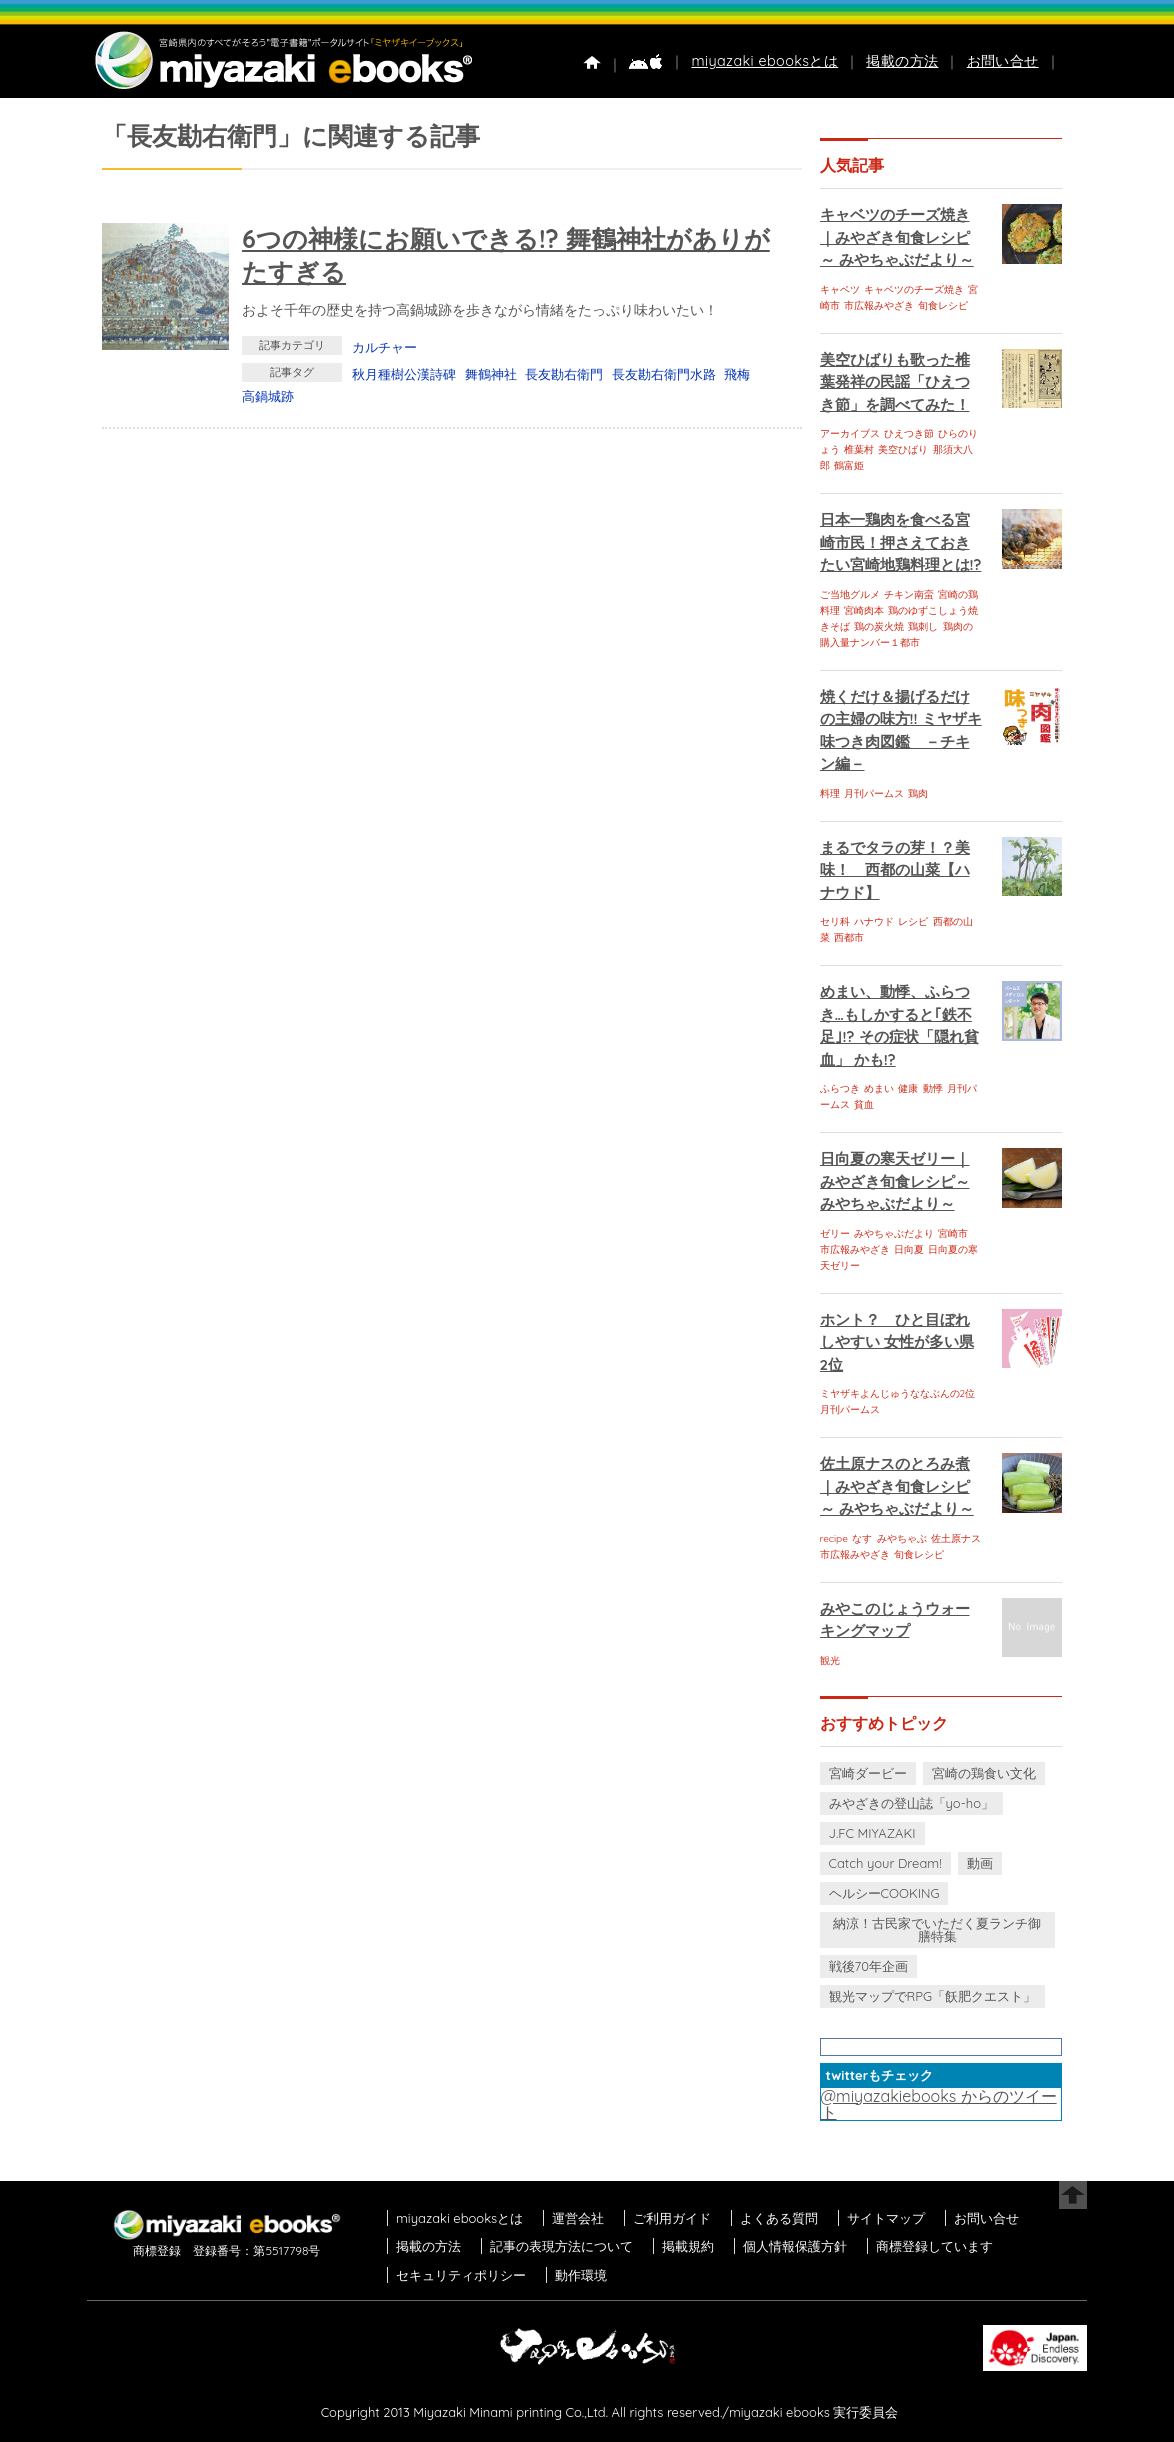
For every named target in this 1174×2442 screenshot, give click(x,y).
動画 (980, 1863)
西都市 (849, 937)
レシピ (913, 921)
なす (862, 1538)
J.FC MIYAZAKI (872, 1833)
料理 (830, 793)
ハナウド (874, 921)
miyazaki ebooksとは (764, 61)
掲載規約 (688, 2246)
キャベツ (840, 289)
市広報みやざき (879, 305)
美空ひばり (903, 449)
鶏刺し (923, 626)
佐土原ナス (956, 1538)
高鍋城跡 (268, 396)
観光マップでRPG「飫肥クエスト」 (933, 1996)
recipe (834, 1538)
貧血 (864, 1104)
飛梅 (737, 374)
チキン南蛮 (909, 594)
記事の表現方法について (561, 2246)
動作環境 (581, 2275)
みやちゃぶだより (894, 1233)
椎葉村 (859, 449)
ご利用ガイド (672, 2218)
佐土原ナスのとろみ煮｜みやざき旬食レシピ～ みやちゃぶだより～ (897, 1486)
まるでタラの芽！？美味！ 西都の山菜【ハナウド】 (895, 870)
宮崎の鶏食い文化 (984, 1773)
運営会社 (578, 2218)
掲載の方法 (902, 61)
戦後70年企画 (868, 1966)
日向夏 (909, 1249)
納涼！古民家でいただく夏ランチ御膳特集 (937, 1929)
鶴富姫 (849, 465)
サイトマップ (886, 2218)
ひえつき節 (909, 433)
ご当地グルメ (850, 594)
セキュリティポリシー (461, 2275)
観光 (830, 1660)
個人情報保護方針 (795, 2246)
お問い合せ (1003, 61)
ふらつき (840, 1088)
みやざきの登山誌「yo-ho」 (911, 1803)
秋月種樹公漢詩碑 (404, 374)
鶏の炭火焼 (879, 626)
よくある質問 (779, 2218)
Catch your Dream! (885, 1863)
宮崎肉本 (864, 610)
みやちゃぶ (902, 1538)
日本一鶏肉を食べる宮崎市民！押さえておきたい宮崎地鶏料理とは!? (901, 542)
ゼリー (835, 1233)
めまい (879, 1088)
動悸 (933, 1088)
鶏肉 (918, 793)
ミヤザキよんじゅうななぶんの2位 (898, 1393)
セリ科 (835, 921)
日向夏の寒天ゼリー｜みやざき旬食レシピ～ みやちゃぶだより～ (895, 1181)
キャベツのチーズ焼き (914, 289)
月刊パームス (874, 793)
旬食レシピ (943, 305)
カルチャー (384, 347)
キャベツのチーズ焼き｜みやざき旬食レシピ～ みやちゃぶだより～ (897, 237)
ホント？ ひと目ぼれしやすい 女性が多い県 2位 (897, 1342)
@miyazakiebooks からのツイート (939, 2104)
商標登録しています (934, 2246)
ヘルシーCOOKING (884, 1893)
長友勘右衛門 (564, 374)
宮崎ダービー (868, 1773)
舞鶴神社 (491, 374)
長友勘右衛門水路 (664, 374)
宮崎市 (953, 1233)
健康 (908, 1088)
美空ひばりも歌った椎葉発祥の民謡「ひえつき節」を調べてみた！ (895, 382)
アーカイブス (850, 433)
